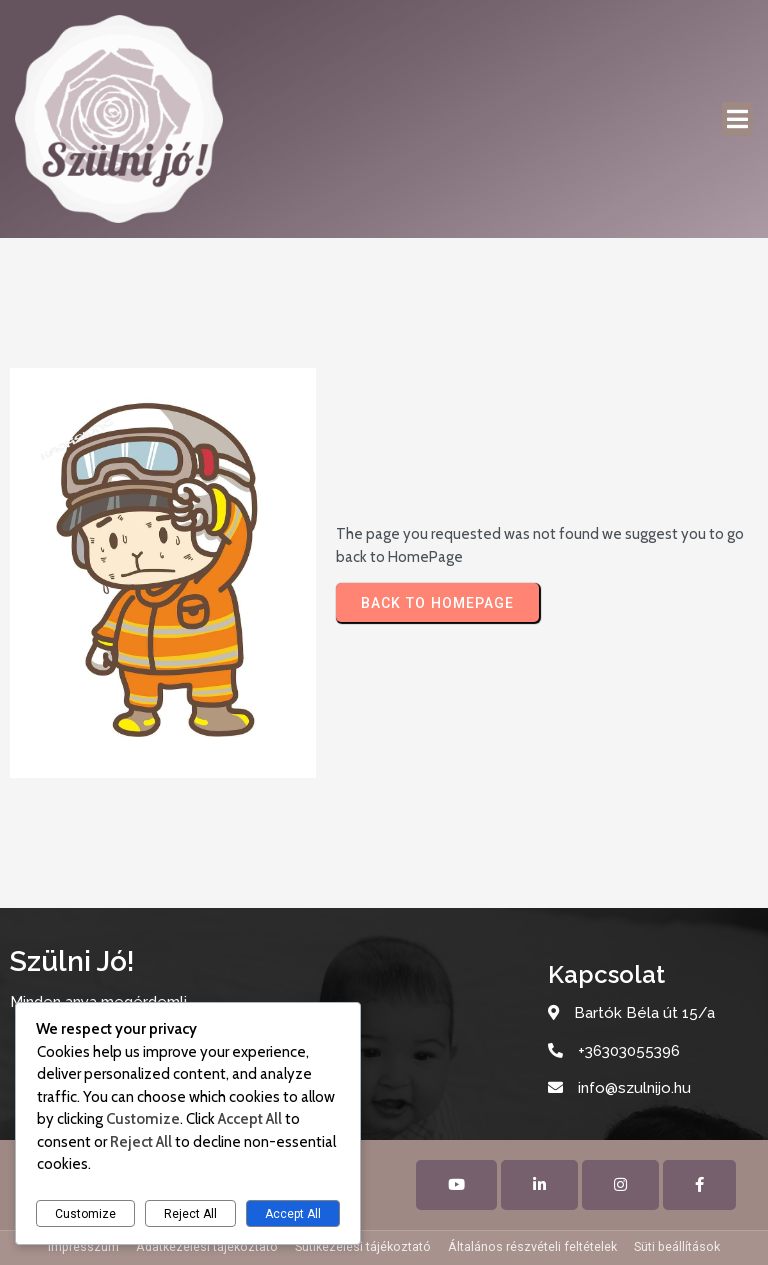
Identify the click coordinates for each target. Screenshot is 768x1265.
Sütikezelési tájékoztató (363, 1246)
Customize (85, 1214)
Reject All (190, 1214)
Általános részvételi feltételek (532, 1246)
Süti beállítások (677, 1246)
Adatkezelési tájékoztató (207, 1246)
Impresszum (83, 1246)
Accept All (293, 1214)
